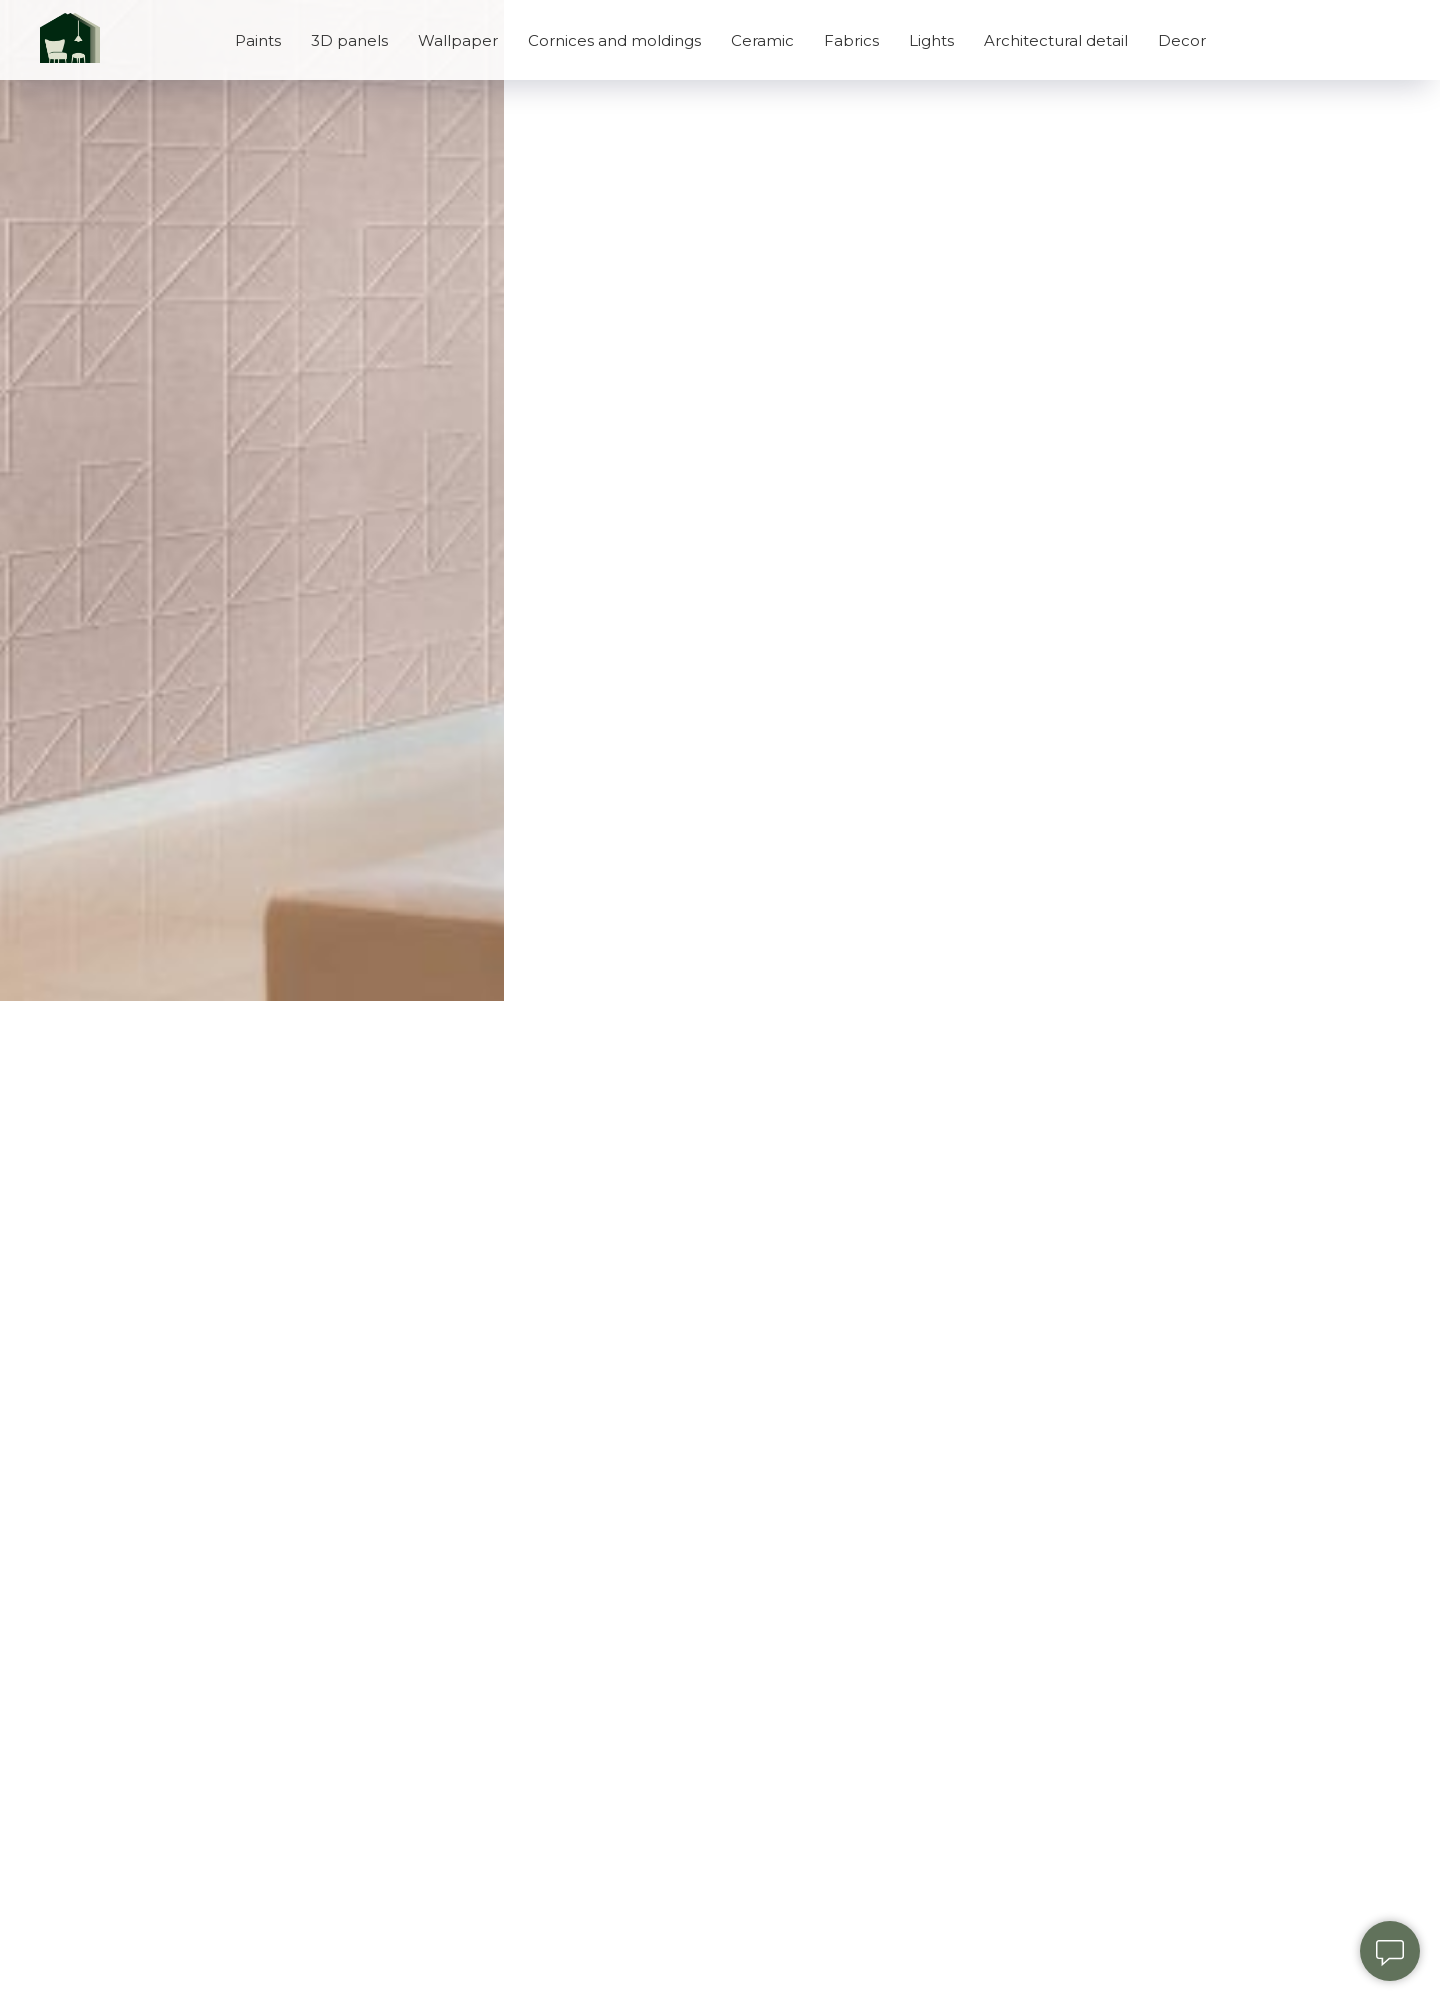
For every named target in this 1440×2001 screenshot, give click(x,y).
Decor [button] (1182, 40)
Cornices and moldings (614, 40)
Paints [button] (258, 40)
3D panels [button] (349, 40)
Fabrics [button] (851, 40)
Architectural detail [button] (1056, 40)
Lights (931, 40)
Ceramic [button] (762, 40)
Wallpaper (458, 40)
